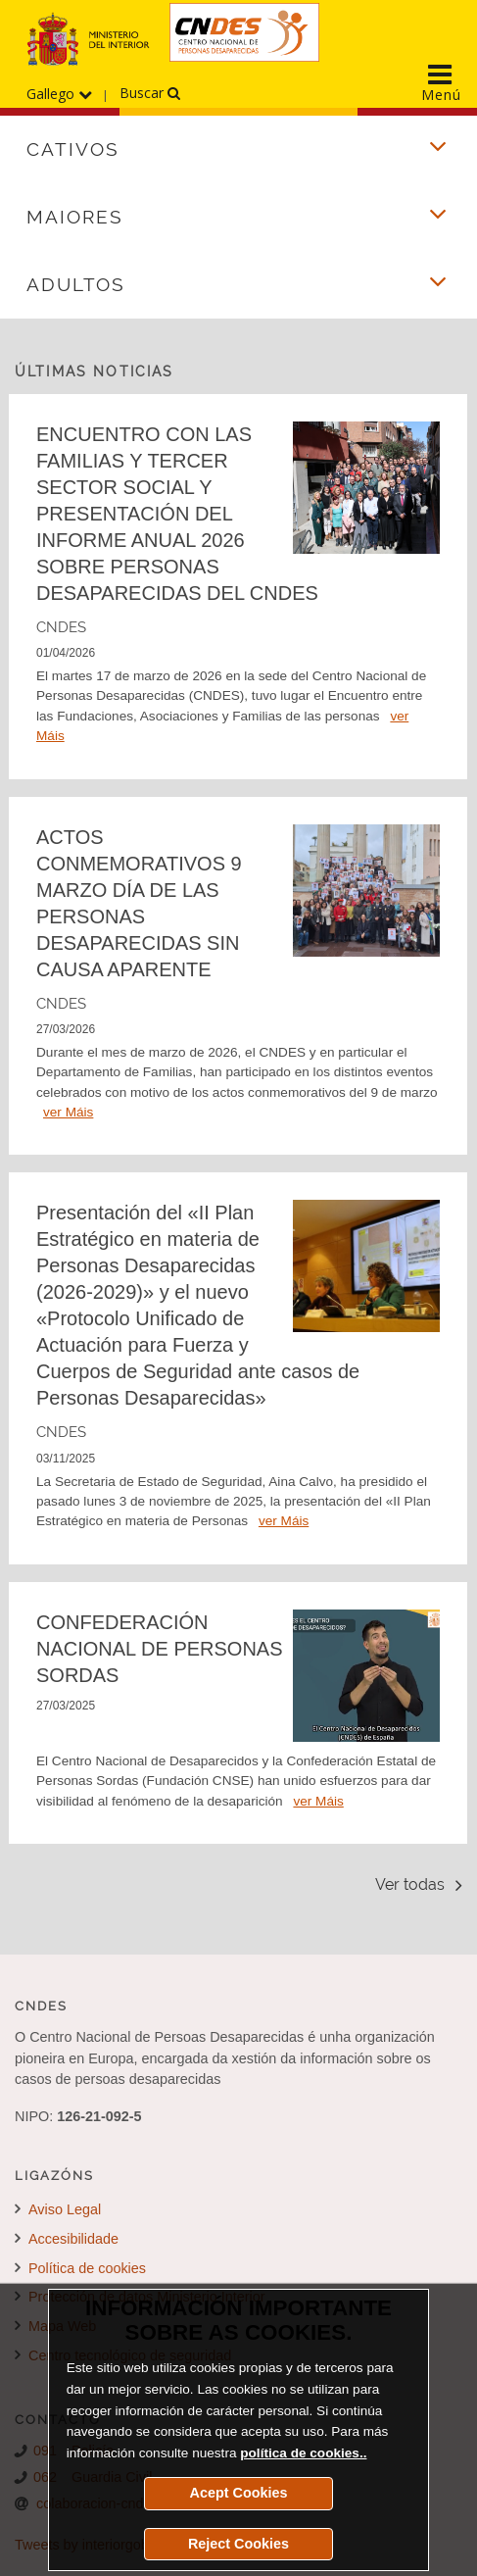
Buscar (149, 92)
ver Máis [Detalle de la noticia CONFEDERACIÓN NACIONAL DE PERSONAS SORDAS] (318, 1801)
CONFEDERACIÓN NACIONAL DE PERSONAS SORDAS (159, 1648)
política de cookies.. (303, 2453)
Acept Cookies (239, 2493)
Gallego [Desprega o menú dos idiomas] (59, 93)
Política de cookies (80, 2268)
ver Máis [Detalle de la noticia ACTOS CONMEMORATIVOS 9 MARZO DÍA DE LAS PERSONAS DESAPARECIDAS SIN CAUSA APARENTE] (68, 1112)
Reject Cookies (238, 2543)
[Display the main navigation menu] (440, 77)
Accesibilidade (67, 2239)
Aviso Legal (58, 2209)
